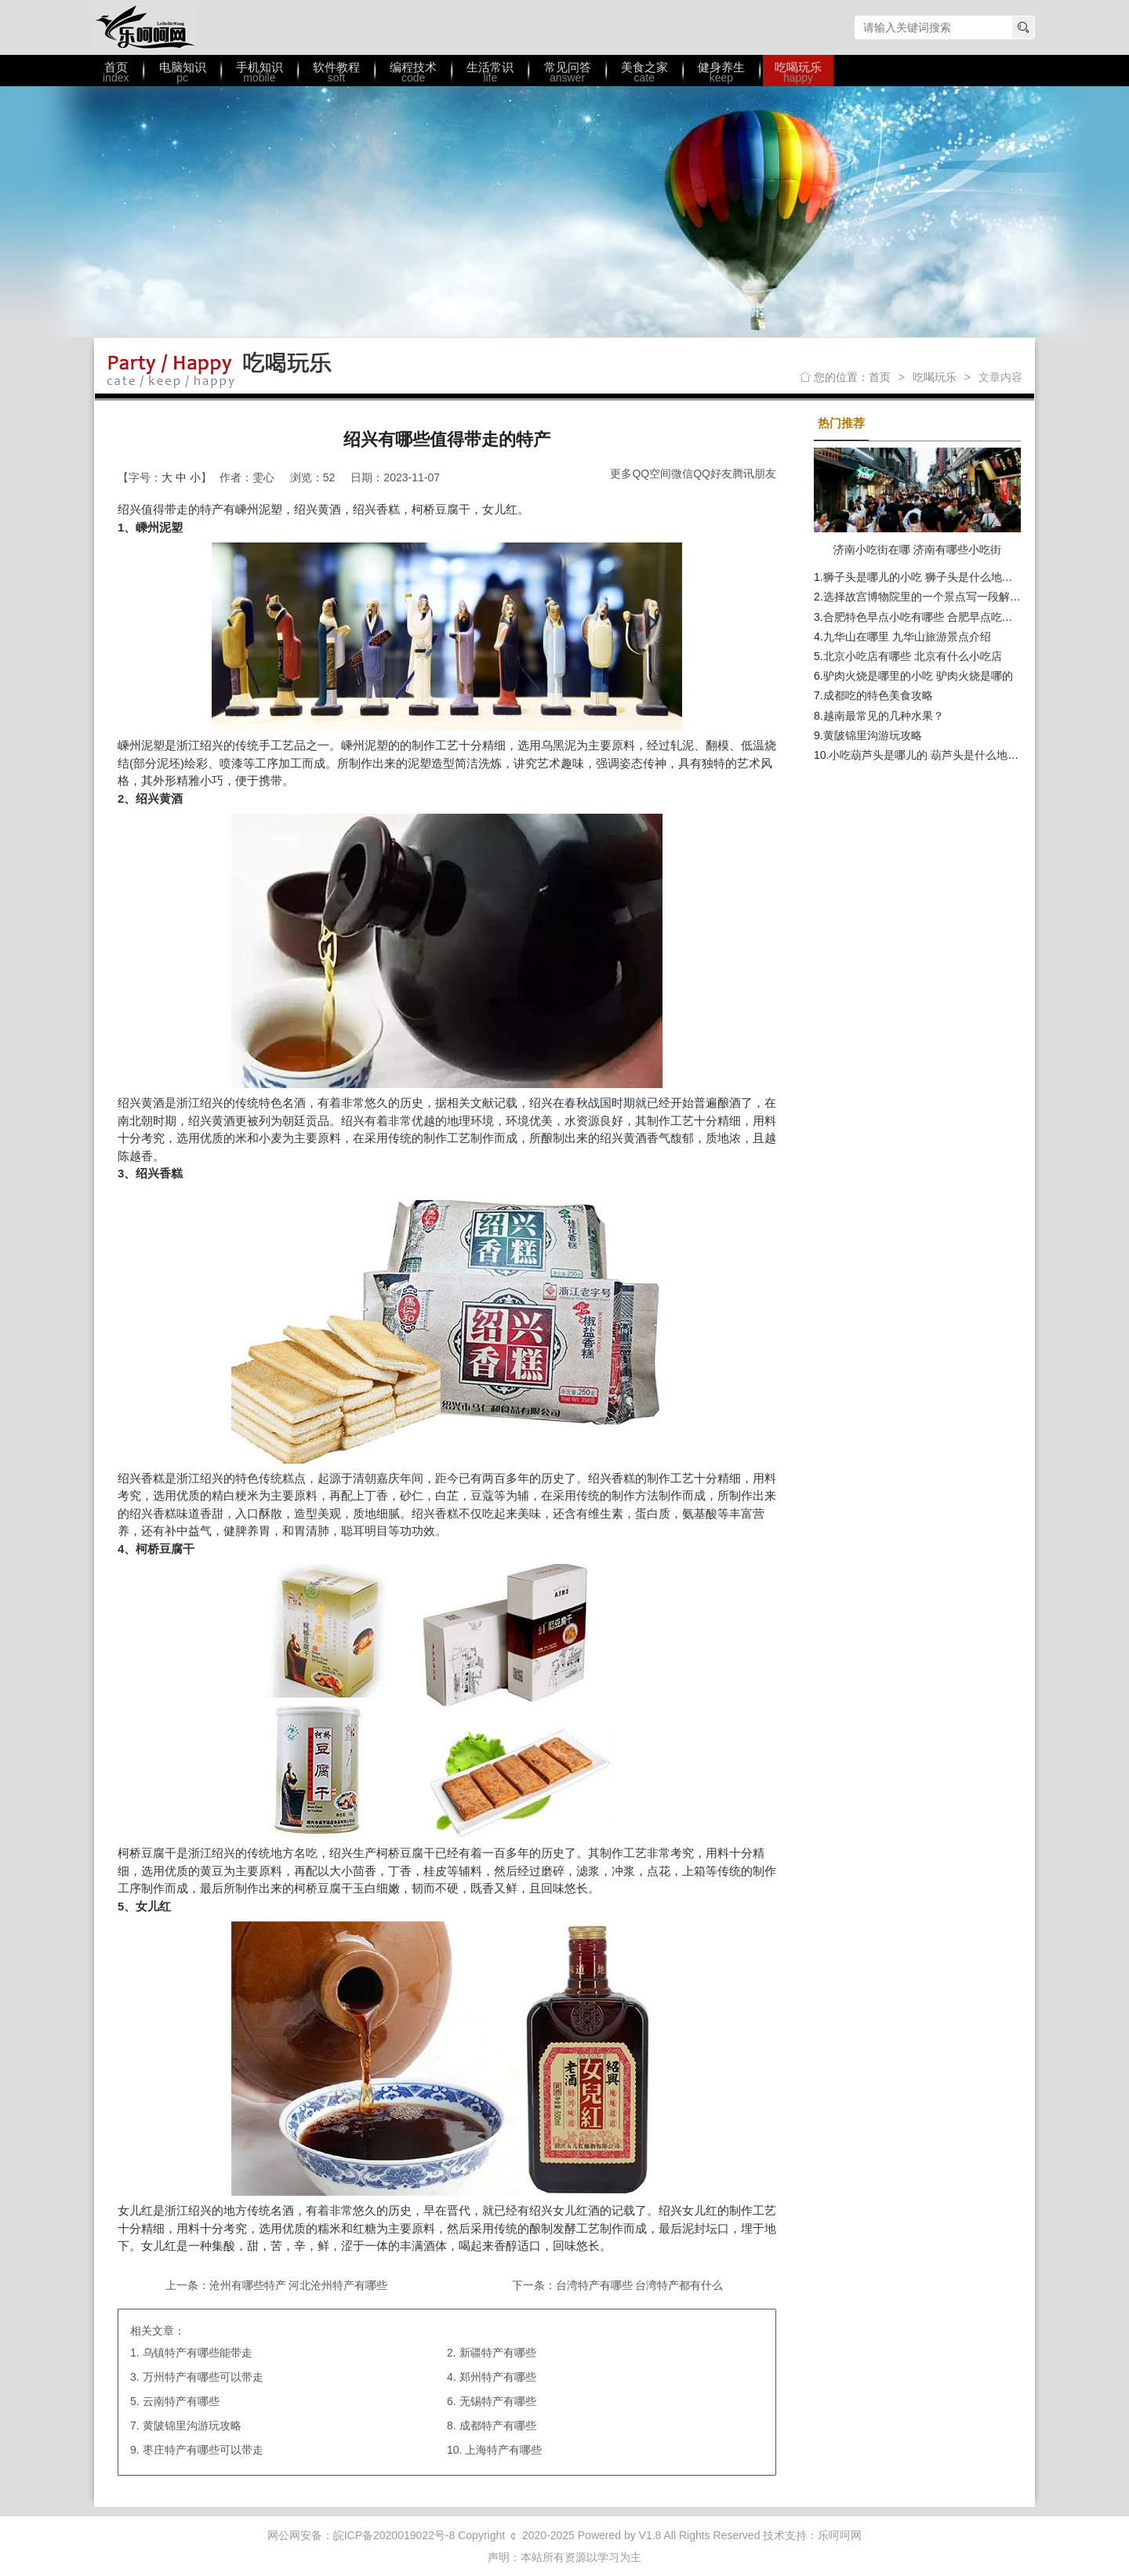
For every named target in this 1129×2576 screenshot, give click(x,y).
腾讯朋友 (754, 473)
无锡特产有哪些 (497, 2401)
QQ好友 (712, 473)
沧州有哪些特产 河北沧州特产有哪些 (298, 2285)
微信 (682, 473)
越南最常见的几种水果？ (883, 715)
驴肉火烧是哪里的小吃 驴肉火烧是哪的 (918, 675)
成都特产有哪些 (497, 2425)
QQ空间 (651, 473)
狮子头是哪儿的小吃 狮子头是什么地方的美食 (934, 577)
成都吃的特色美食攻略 (878, 695)
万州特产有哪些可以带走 (203, 2377)
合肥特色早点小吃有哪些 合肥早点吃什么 (923, 617)
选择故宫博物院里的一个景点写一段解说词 (927, 596)
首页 (880, 377)
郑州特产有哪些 (497, 2377)
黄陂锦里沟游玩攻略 (192, 2425)
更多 (621, 473)
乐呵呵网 (145, 27)
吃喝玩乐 (935, 377)
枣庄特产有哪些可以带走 (203, 2450)
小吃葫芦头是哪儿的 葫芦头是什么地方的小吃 (940, 755)
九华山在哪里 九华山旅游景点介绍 (907, 636)
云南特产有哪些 (181, 2401)
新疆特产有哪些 (497, 2352)
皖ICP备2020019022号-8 (394, 2535)
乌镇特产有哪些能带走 (197, 2352)
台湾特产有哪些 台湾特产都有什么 (640, 2285)
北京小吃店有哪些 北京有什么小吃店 (912, 656)
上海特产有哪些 (503, 2450)
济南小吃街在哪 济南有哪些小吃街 (917, 549)
